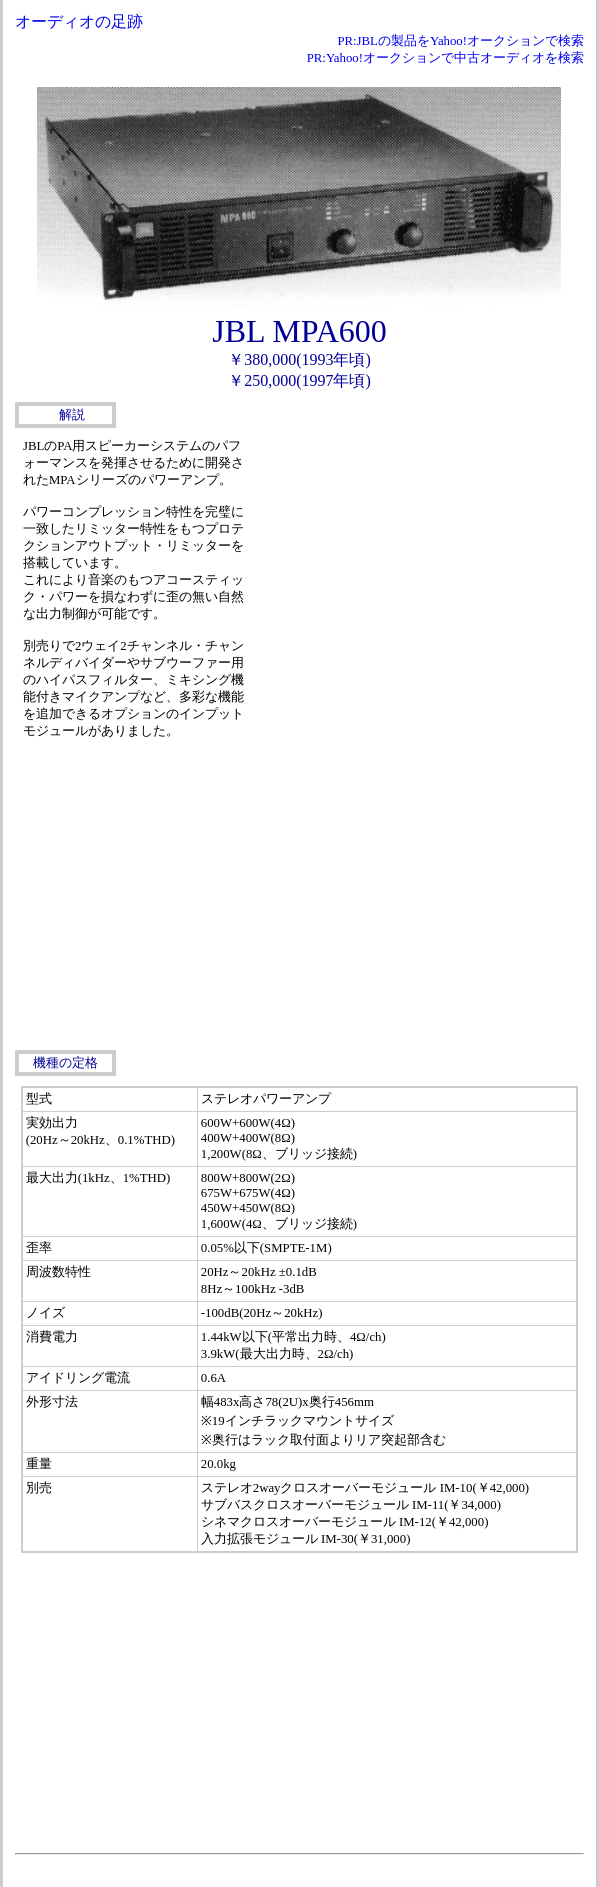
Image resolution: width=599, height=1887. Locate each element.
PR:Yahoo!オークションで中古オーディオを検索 (445, 58)
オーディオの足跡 (79, 21)
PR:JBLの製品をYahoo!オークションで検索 (460, 41)
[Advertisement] (416, 573)
